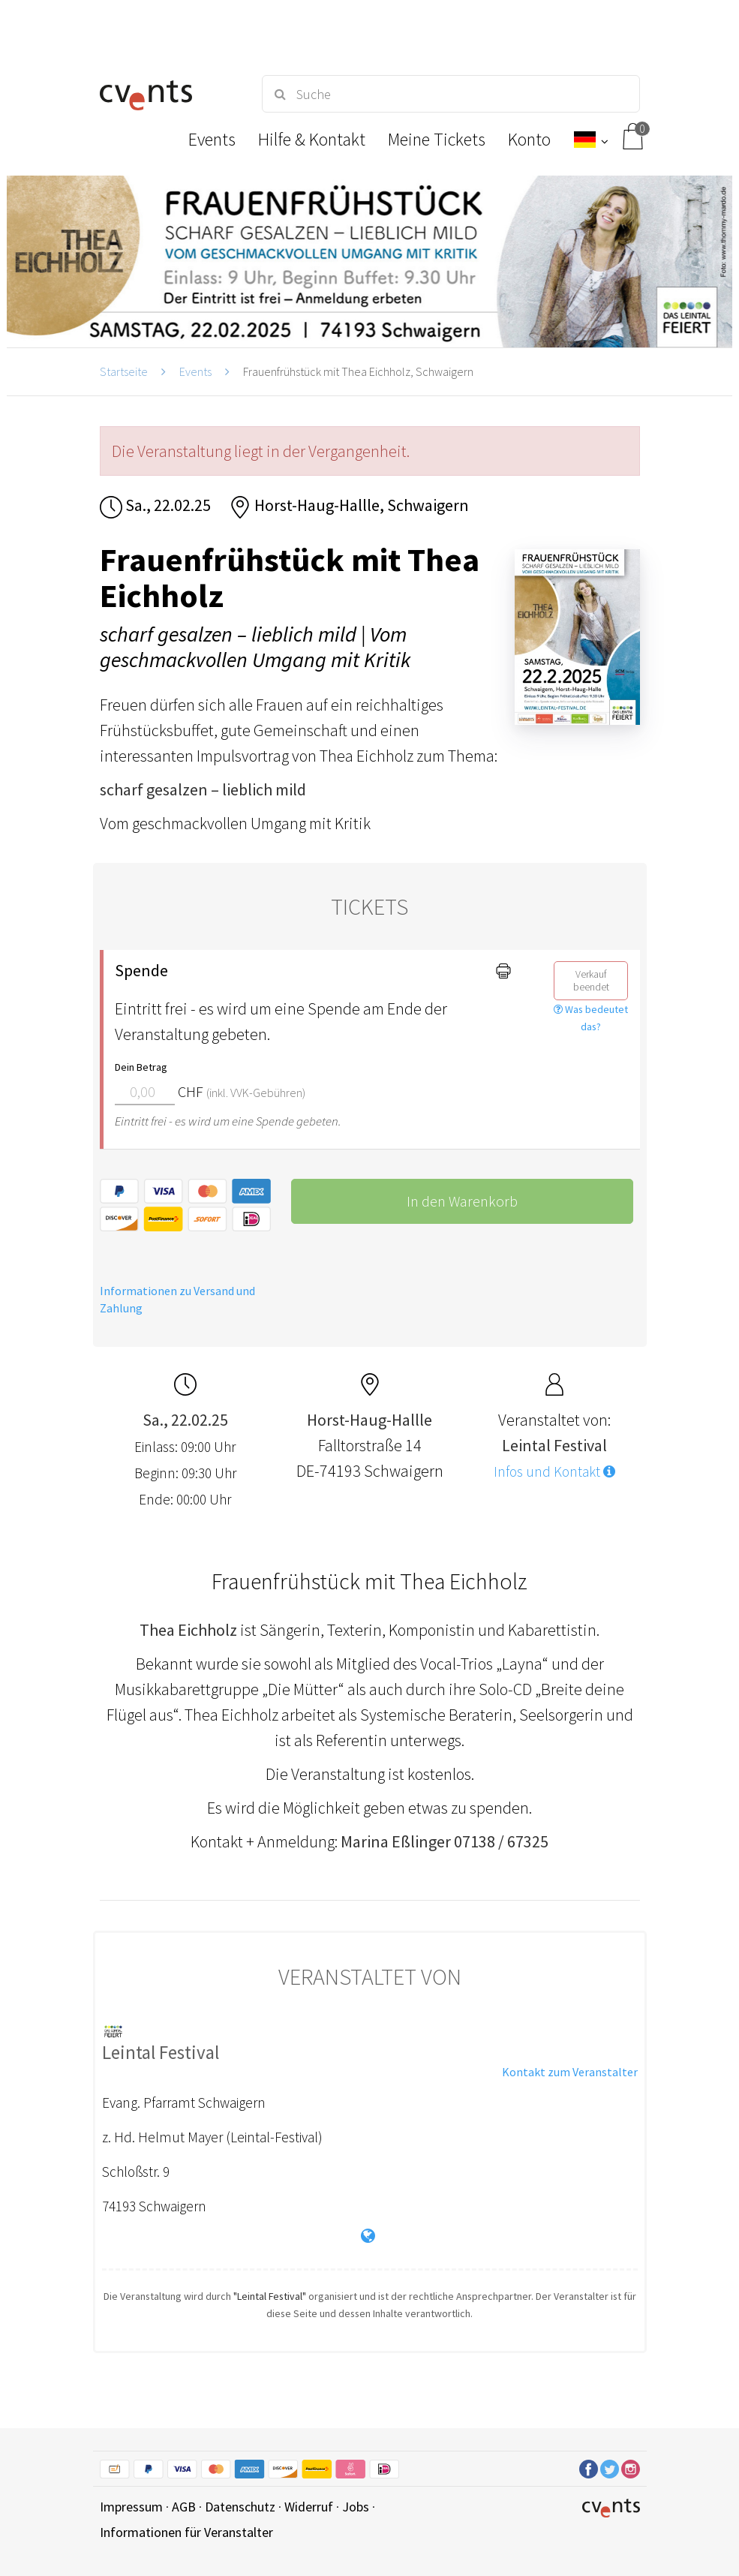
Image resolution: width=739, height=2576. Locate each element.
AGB (184, 2506)
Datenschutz (240, 2506)
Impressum (131, 2506)
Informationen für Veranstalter (186, 2532)
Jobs (355, 2506)
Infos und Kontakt (554, 1471)
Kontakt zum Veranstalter (570, 2071)
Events (195, 371)
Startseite (124, 371)
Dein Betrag (141, 1067)
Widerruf (308, 2506)
